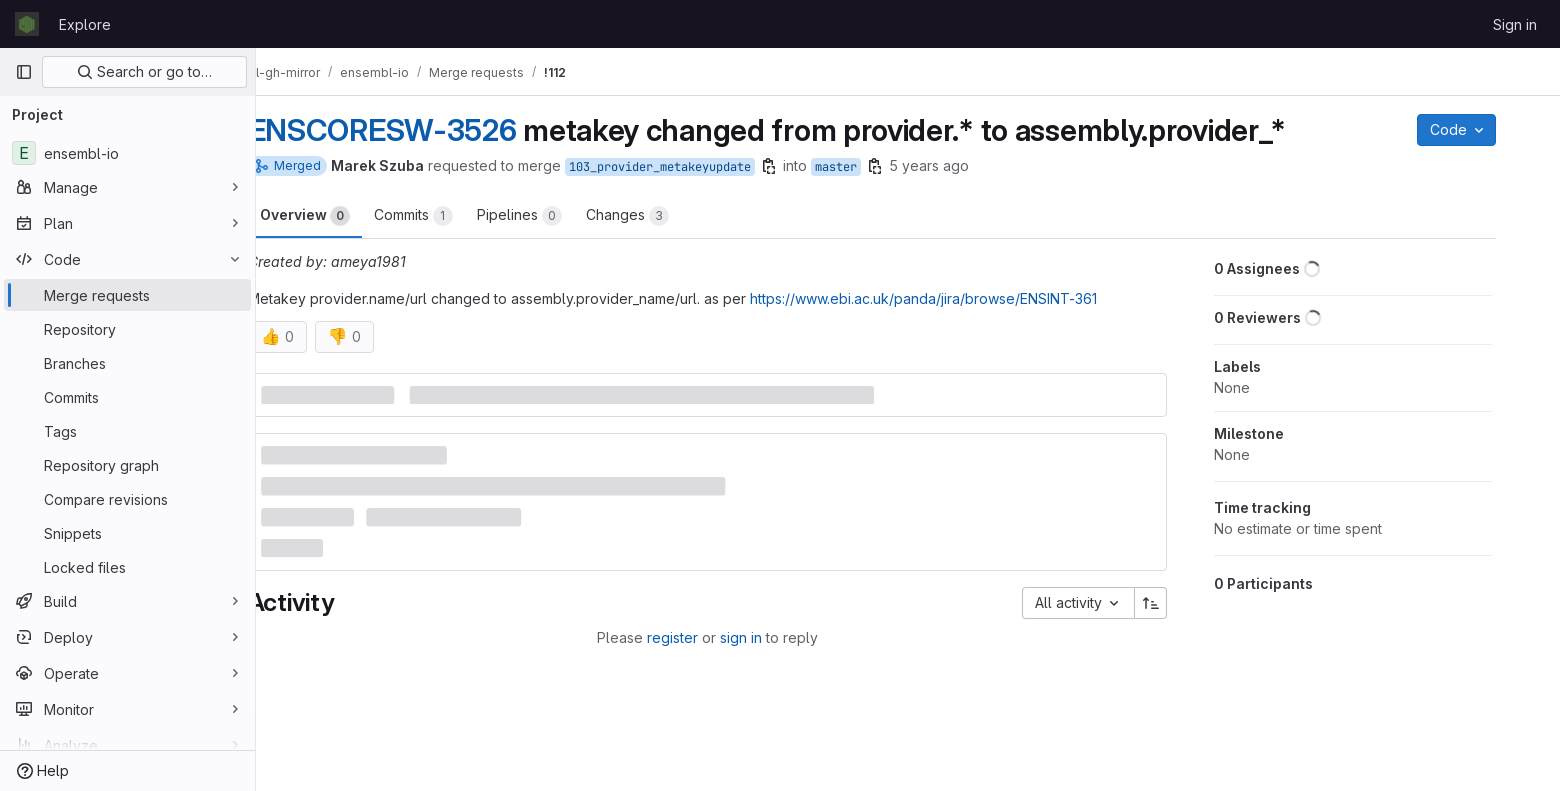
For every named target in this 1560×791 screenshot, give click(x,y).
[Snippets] (127, 533)
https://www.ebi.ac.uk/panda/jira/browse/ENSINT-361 (959, 298)
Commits (449, 216)
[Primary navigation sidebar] (24, 72)
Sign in (1515, 24)
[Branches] (127, 363)
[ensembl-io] (127, 153)
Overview (341, 216)
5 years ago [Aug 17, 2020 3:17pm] (965, 165)
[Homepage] (27, 24)
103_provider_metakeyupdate (696, 167)
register (708, 637)
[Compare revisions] (127, 499)
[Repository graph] (127, 465)
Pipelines (555, 216)
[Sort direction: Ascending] (1188, 603)
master (872, 167)
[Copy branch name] (805, 166)
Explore (85, 24)
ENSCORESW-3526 (418, 130)
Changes (663, 216)
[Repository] (127, 329)
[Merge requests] (127, 295)
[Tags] (127, 431)
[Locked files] (127, 567)
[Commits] (127, 397)
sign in (777, 637)
